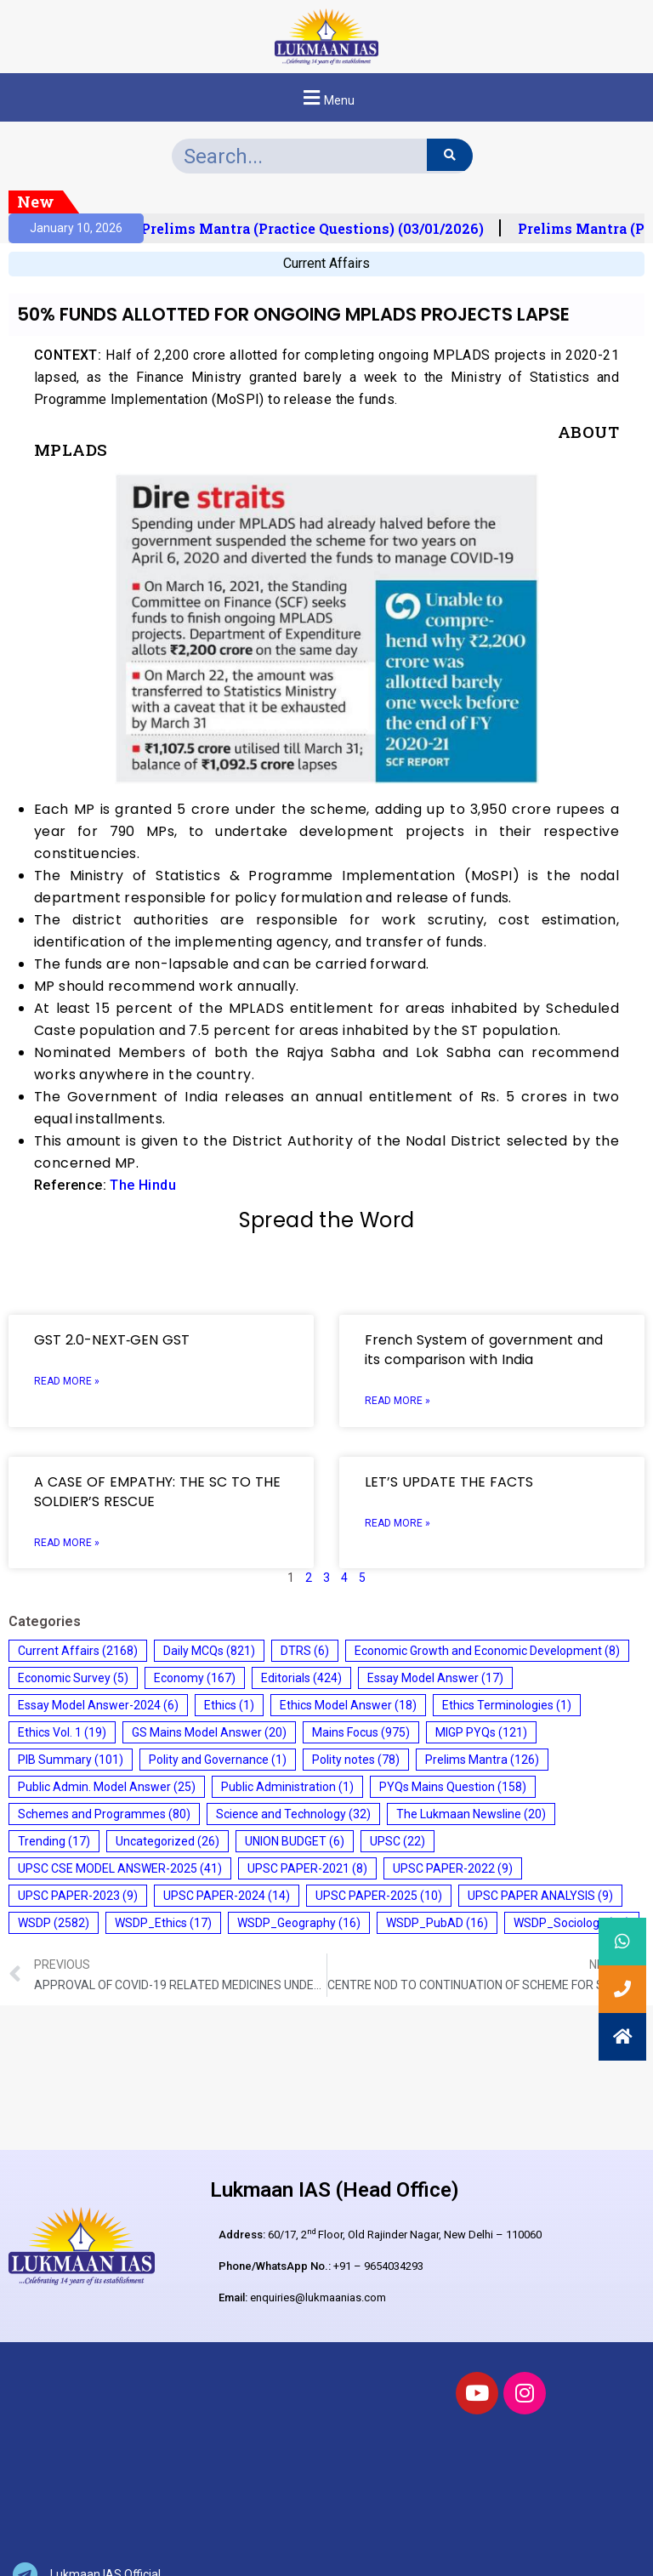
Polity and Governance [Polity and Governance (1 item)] (218, 1759)
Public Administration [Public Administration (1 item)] (287, 1787)
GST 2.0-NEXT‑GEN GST (112, 1340)
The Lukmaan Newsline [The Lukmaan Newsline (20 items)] (471, 1814)
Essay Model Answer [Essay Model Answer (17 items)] (435, 1678)
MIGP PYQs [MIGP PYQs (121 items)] (481, 1732)
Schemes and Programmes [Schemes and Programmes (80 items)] (104, 1814)
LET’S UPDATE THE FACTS (449, 1482)
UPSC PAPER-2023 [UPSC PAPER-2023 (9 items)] (78, 1895)
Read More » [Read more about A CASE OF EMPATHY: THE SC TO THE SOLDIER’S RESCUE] (66, 1543)
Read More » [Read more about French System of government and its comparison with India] (397, 1401)
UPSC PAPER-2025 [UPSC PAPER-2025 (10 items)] (378, 1895)
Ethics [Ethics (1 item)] (229, 1705)
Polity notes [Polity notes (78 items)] (356, 1759)
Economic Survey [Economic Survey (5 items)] (73, 1678)
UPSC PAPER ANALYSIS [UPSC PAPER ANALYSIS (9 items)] (540, 1895)
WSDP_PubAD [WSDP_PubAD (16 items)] (437, 1923)
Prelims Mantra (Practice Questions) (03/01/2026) (319, 228)
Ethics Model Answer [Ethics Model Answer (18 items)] (348, 1705)
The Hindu (143, 1185)
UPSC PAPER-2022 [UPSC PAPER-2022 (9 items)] (453, 1868)
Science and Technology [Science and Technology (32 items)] (293, 1814)
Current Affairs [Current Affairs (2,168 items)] (78, 1651)
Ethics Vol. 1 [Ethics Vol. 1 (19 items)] (62, 1732)
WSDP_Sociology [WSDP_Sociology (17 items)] (572, 1923)
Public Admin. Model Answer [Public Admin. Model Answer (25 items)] (107, 1787)
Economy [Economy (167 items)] (195, 1678)
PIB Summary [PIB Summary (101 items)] (70, 1759)
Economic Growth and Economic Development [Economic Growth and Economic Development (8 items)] (487, 1651)
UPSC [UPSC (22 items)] (397, 1841)
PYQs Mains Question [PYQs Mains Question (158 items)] (452, 1787)
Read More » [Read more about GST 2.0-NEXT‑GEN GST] (66, 1381)
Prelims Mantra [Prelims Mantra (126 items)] (482, 1759)
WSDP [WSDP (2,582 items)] (53, 1923)
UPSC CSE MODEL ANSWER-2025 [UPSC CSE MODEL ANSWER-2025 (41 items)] (120, 1868)
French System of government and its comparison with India (484, 1349)
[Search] (449, 155)
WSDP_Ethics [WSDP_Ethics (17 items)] (163, 1923)
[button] (326, 97)
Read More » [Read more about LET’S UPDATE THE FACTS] (397, 1523)
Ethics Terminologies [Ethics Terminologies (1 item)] (506, 1705)
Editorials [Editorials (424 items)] (301, 1678)
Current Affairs (326, 263)
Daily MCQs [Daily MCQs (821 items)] (209, 1651)
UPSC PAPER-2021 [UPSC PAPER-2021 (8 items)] (307, 1868)
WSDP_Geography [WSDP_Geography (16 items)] (299, 1923)
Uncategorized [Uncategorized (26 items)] (167, 1841)
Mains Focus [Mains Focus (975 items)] (361, 1732)
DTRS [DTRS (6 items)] (305, 1651)
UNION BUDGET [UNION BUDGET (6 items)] (294, 1841)
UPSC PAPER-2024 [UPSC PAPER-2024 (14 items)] (226, 1895)
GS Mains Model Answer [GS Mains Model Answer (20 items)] (209, 1732)
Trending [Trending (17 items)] (54, 1841)
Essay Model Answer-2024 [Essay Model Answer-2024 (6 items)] (98, 1705)
